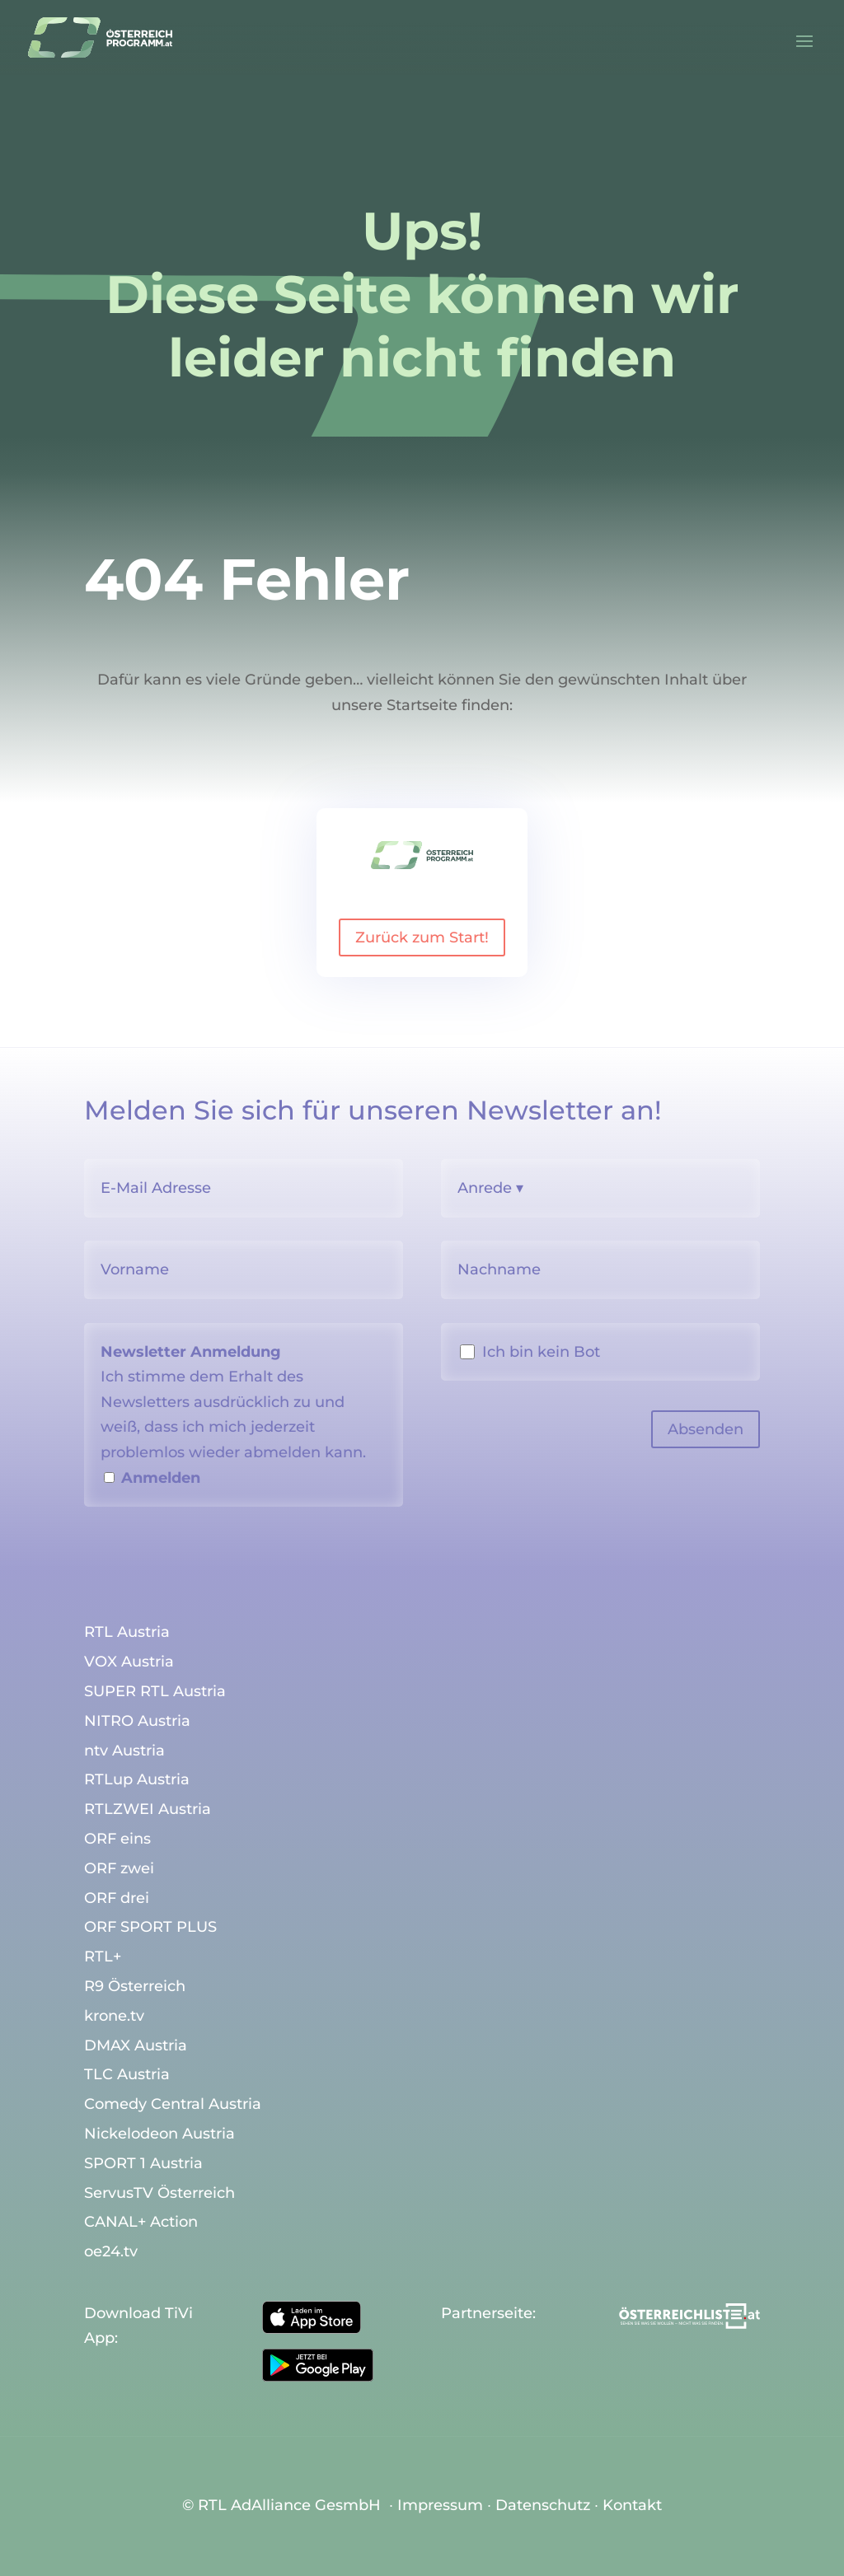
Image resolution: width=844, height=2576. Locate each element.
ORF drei (116, 1899)
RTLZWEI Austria (147, 1810)
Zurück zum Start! (422, 937)
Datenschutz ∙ (549, 2505)
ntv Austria (124, 1751)
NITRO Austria (137, 1721)
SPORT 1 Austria (143, 2164)
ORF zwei (119, 1869)
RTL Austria (127, 1633)
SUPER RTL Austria (155, 1692)
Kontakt (632, 2505)
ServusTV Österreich (159, 2194)
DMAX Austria (135, 2046)
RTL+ (102, 1957)
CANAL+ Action (141, 2222)
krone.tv (114, 2016)
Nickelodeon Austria (159, 2134)
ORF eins (117, 1839)
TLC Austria (127, 2075)
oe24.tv (111, 2252)
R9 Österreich (134, 1987)
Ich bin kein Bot (541, 1352)
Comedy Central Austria (172, 2105)
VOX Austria (129, 1662)
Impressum (440, 2505)
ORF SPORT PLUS (150, 1927)
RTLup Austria (137, 1780)
